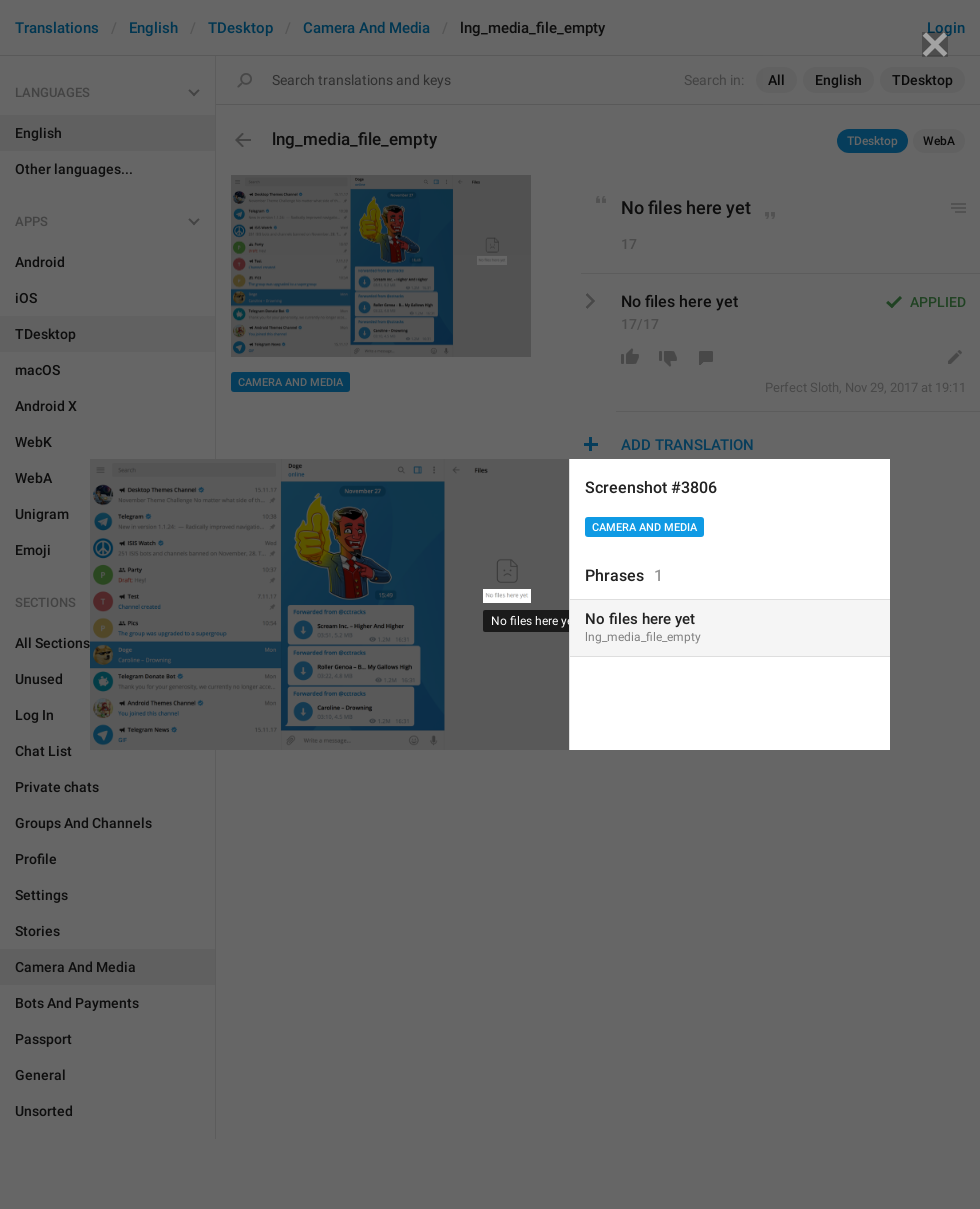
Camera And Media (644, 527)
